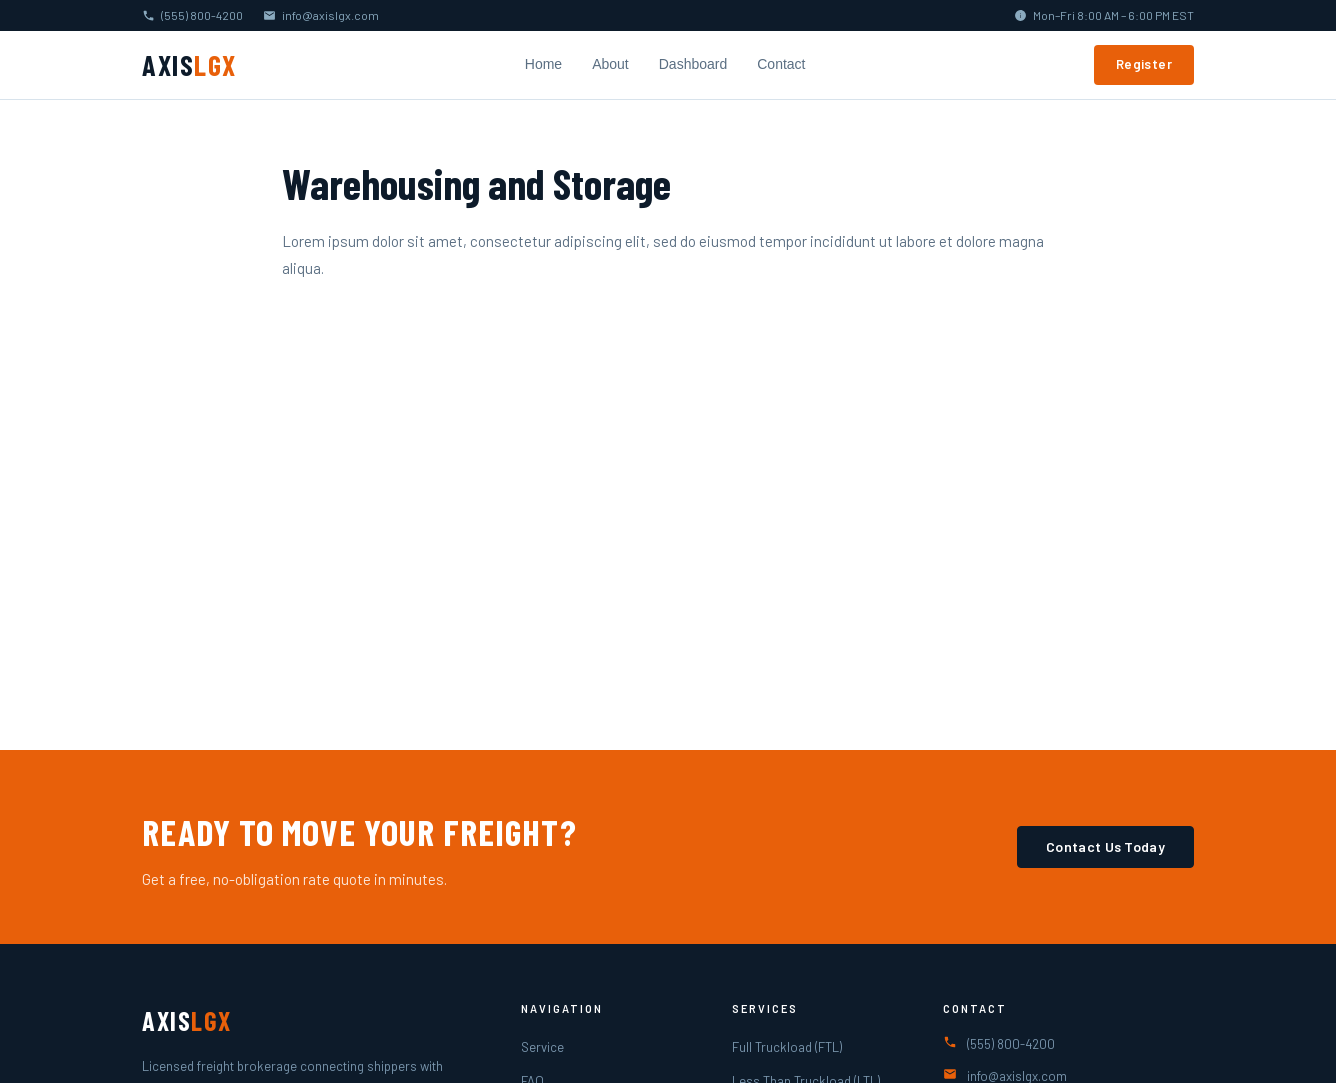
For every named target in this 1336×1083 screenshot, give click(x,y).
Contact (781, 64)
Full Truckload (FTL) (787, 1047)
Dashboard (693, 64)
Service (542, 1047)
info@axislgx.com (330, 15)
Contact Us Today (1105, 846)
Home (543, 64)
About (610, 64)
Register (1144, 64)
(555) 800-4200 (202, 15)
